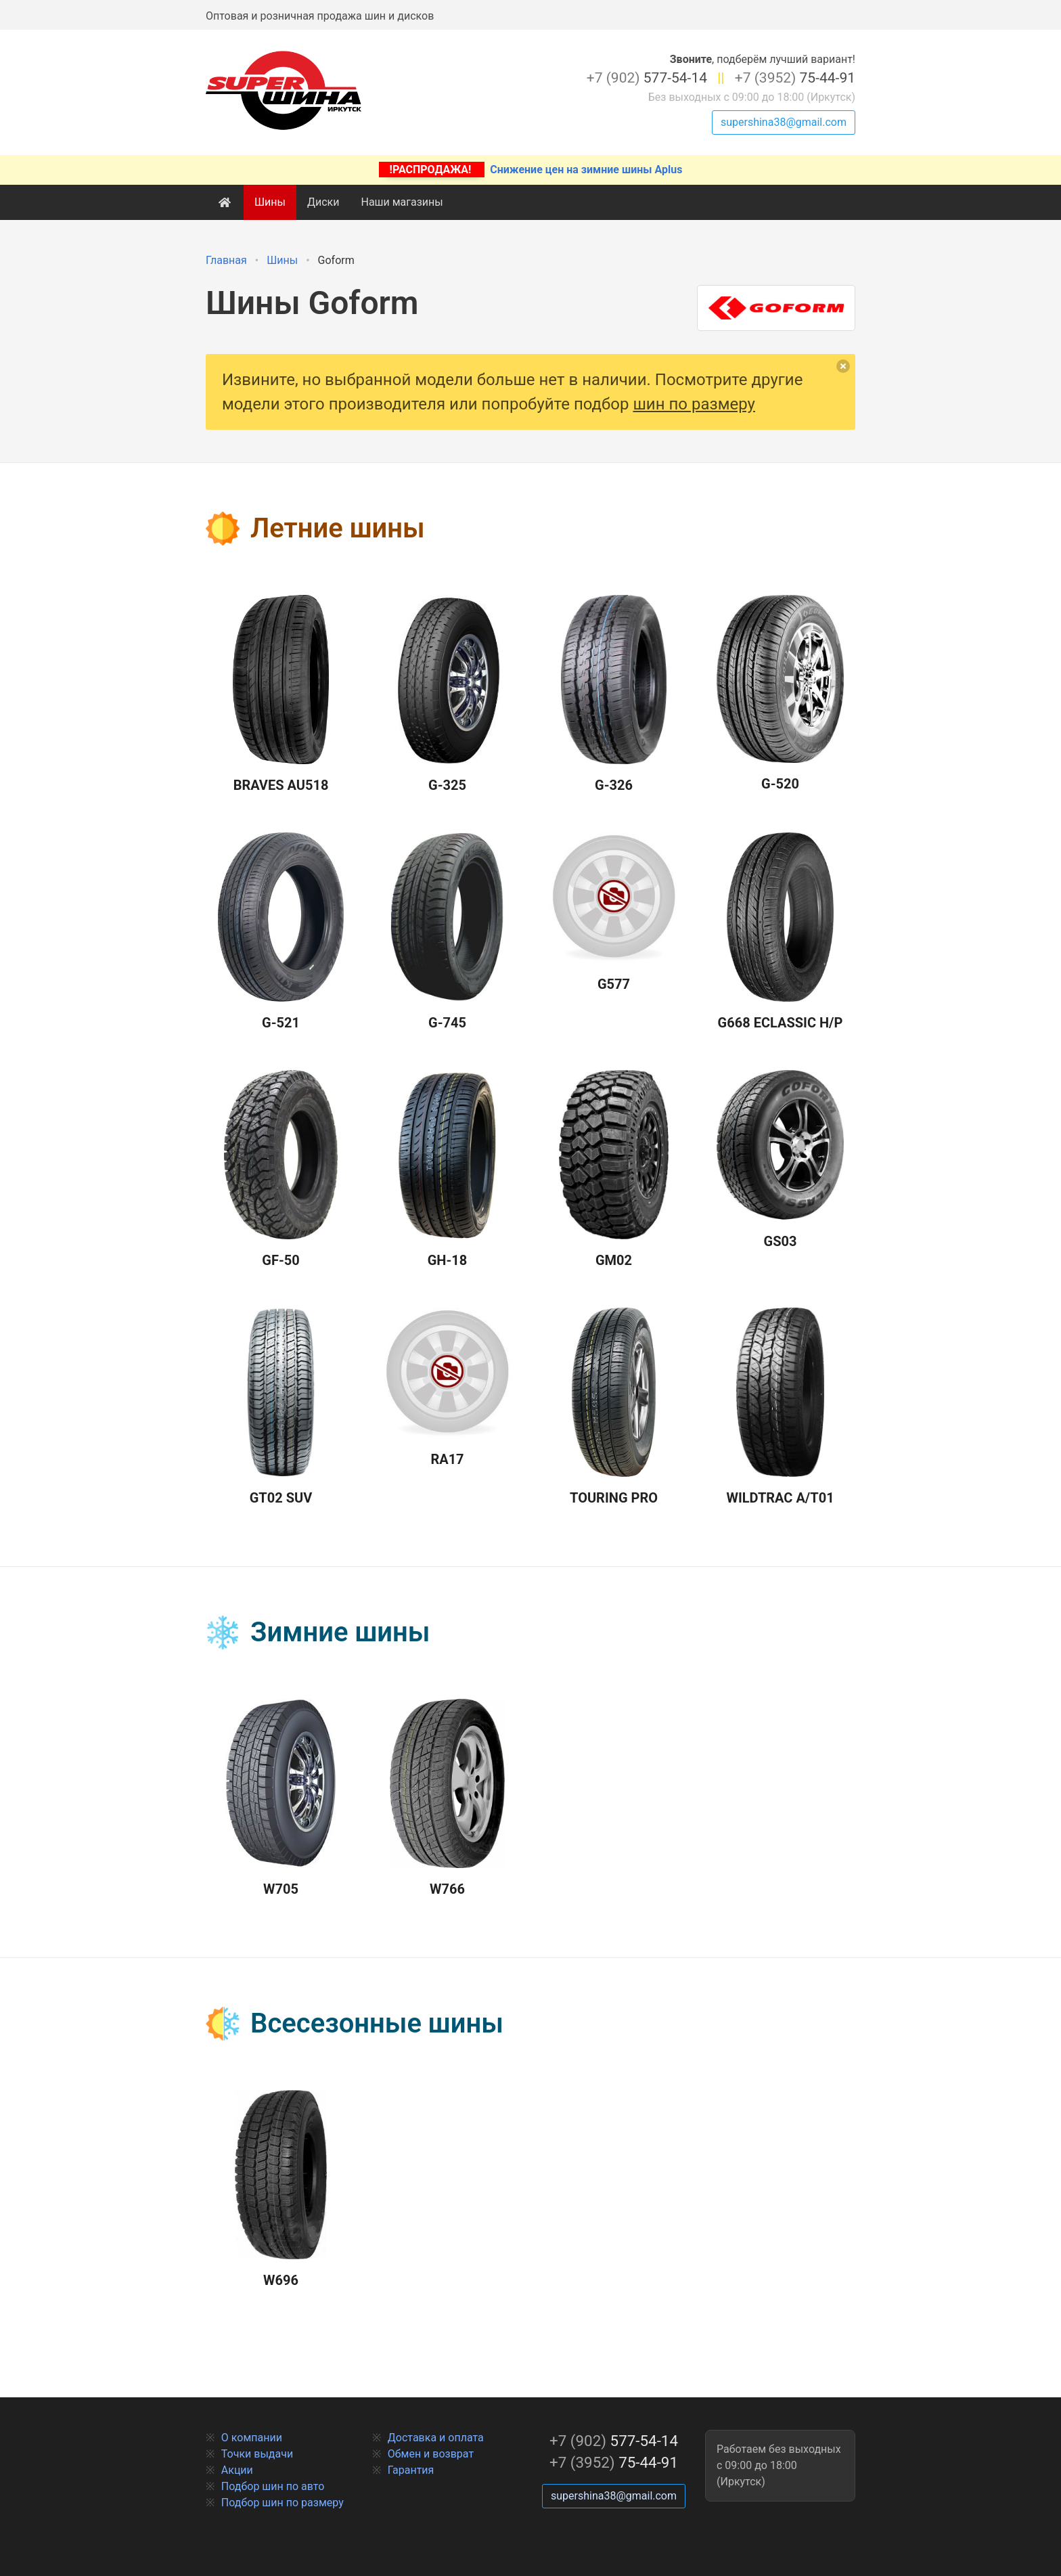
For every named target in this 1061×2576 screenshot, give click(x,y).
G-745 (447, 931)
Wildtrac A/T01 (780, 1407)
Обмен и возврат (431, 2453)
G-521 (281, 931)
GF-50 (281, 1169)
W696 (280, 2189)
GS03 (780, 1159)
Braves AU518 (281, 694)
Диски (323, 202)
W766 (447, 1798)
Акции (237, 2470)
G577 (613, 912)
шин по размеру (694, 404)
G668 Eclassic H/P (780, 931)
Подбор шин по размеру (282, 2502)
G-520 (780, 693)
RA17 (447, 1387)
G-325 (446, 694)
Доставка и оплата (436, 2437)
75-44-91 (795, 78)
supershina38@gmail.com (783, 122)
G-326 (613, 694)
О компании (251, 2437)
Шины (270, 202)
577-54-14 (647, 78)
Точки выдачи (257, 2453)
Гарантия (411, 2470)
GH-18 (447, 1169)
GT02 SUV (280, 1407)
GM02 (614, 1169)
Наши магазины (402, 202)
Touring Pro (614, 1407)
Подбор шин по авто (273, 2486)
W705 (281, 1798)
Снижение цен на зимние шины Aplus (531, 169)
